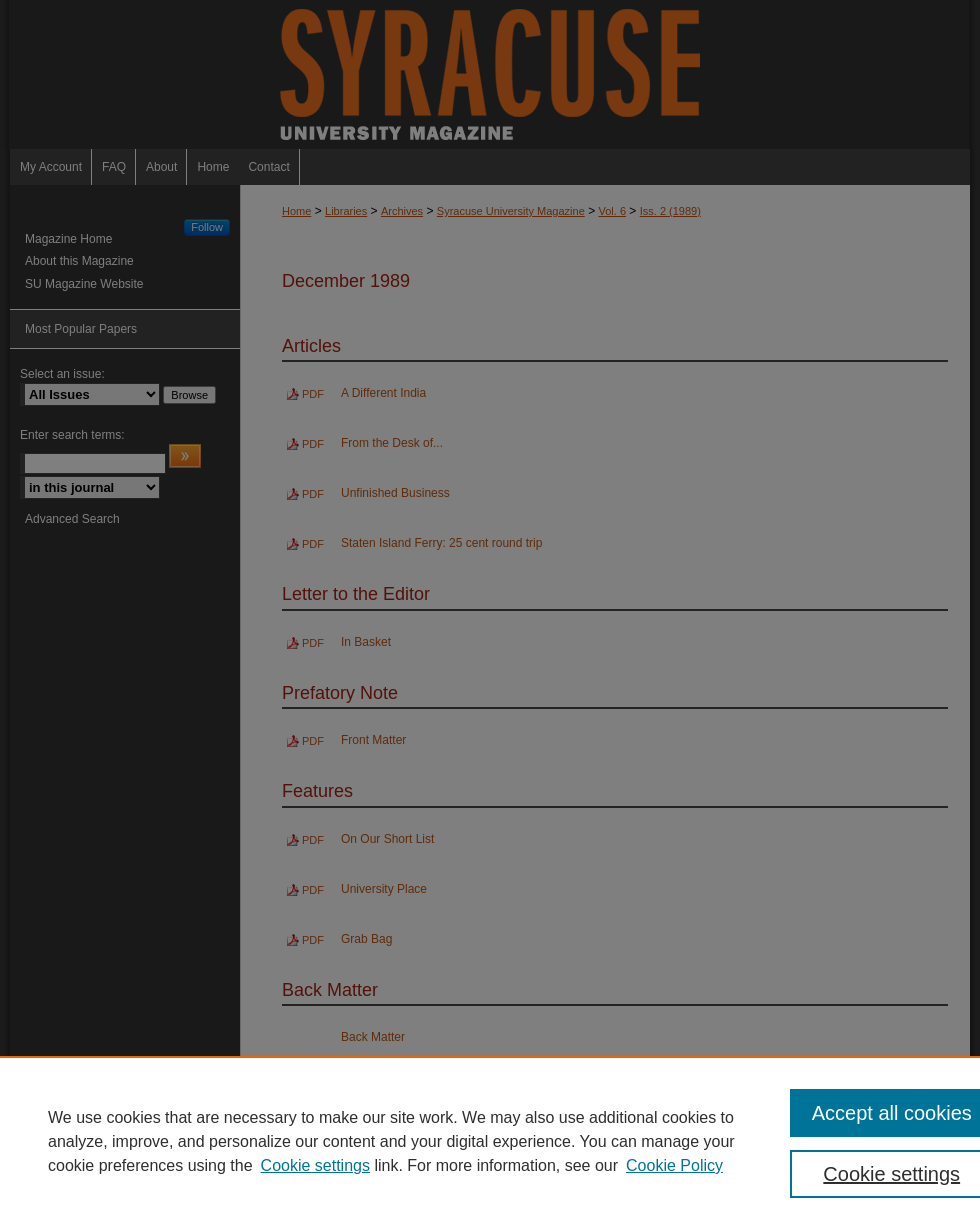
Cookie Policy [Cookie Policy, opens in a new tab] (674, 1165)
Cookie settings (315, 1165)
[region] (490, 1141)
